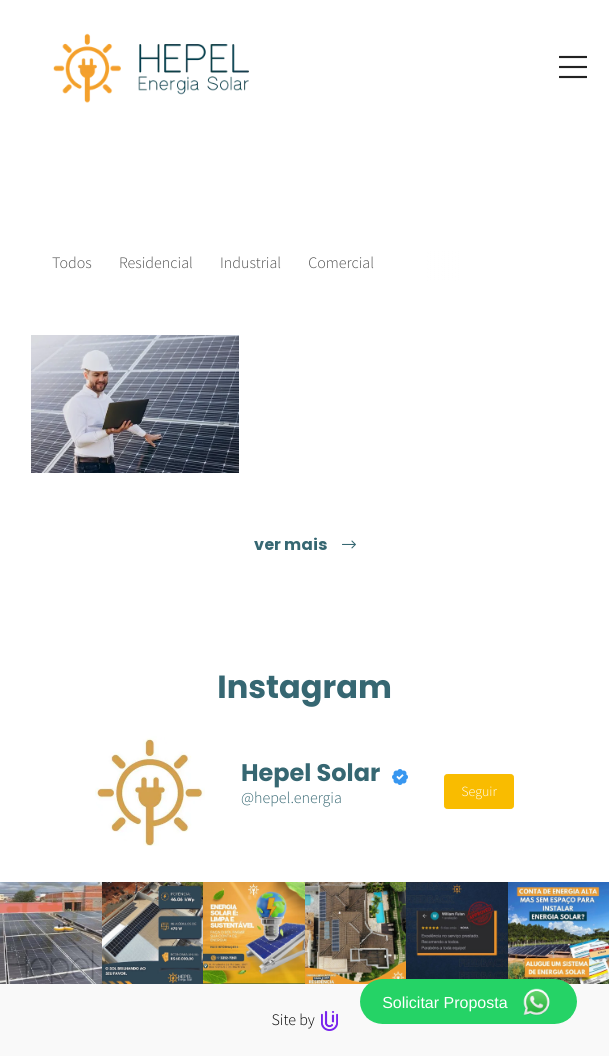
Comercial (341, 263)
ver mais (305, 544)
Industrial (250, 263)
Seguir (479, 791)
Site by (304, 1020)
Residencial (156, 263)
